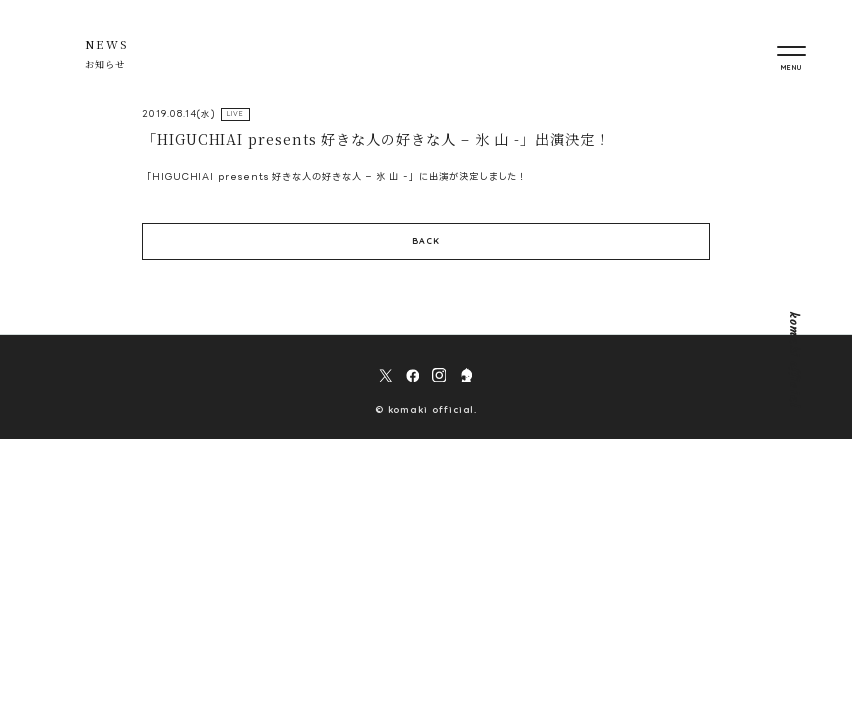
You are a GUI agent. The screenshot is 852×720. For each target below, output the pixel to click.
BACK (426, 242)
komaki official (792, 360)
